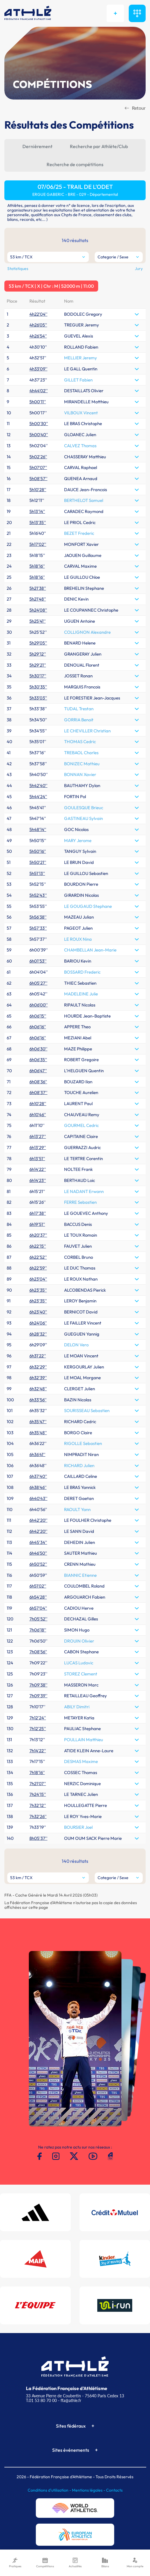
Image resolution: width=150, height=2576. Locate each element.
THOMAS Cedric (80, 741)
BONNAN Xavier (80, 774)
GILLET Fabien (78, 380)
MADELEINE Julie (81, 994)
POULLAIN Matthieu (83, 1739)
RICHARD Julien (79, 1465)
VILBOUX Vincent (81, 413)
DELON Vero (76, 1345)
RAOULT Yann (77, 1509)
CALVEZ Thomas (80, 445)
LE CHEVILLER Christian (87, 731)
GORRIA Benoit (78, 719)
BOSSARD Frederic (82, 972)
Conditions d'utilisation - (50, 2490)
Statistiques (17, 268)
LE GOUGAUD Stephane (88, 906)
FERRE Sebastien (80, 1202)
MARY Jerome (77, 840)
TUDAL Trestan (78, 708)
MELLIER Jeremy (80, 358)
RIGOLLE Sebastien (83, 1443)
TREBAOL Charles (81, 752)
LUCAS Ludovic (78, 1663)
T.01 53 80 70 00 (41, 2400)
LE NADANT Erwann (84, 1191)
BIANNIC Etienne (80, 1575)
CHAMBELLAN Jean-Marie (90, 950)
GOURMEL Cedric (81, 1125)
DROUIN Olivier (79, 1641)
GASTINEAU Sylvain (83, 818)
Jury (139, 268)
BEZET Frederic (79, 533)
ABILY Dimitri (76, 1706)
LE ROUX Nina (78, 939)
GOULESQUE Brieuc (83, 807)
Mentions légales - (89, 2490)
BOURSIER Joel (78, 1827)
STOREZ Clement (80, 1674)
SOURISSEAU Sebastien (87, 1410)
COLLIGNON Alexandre (87, 632)
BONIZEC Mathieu (82, 763)
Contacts (114, 2490)
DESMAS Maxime (81, 1761)
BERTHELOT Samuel (83, 500)
